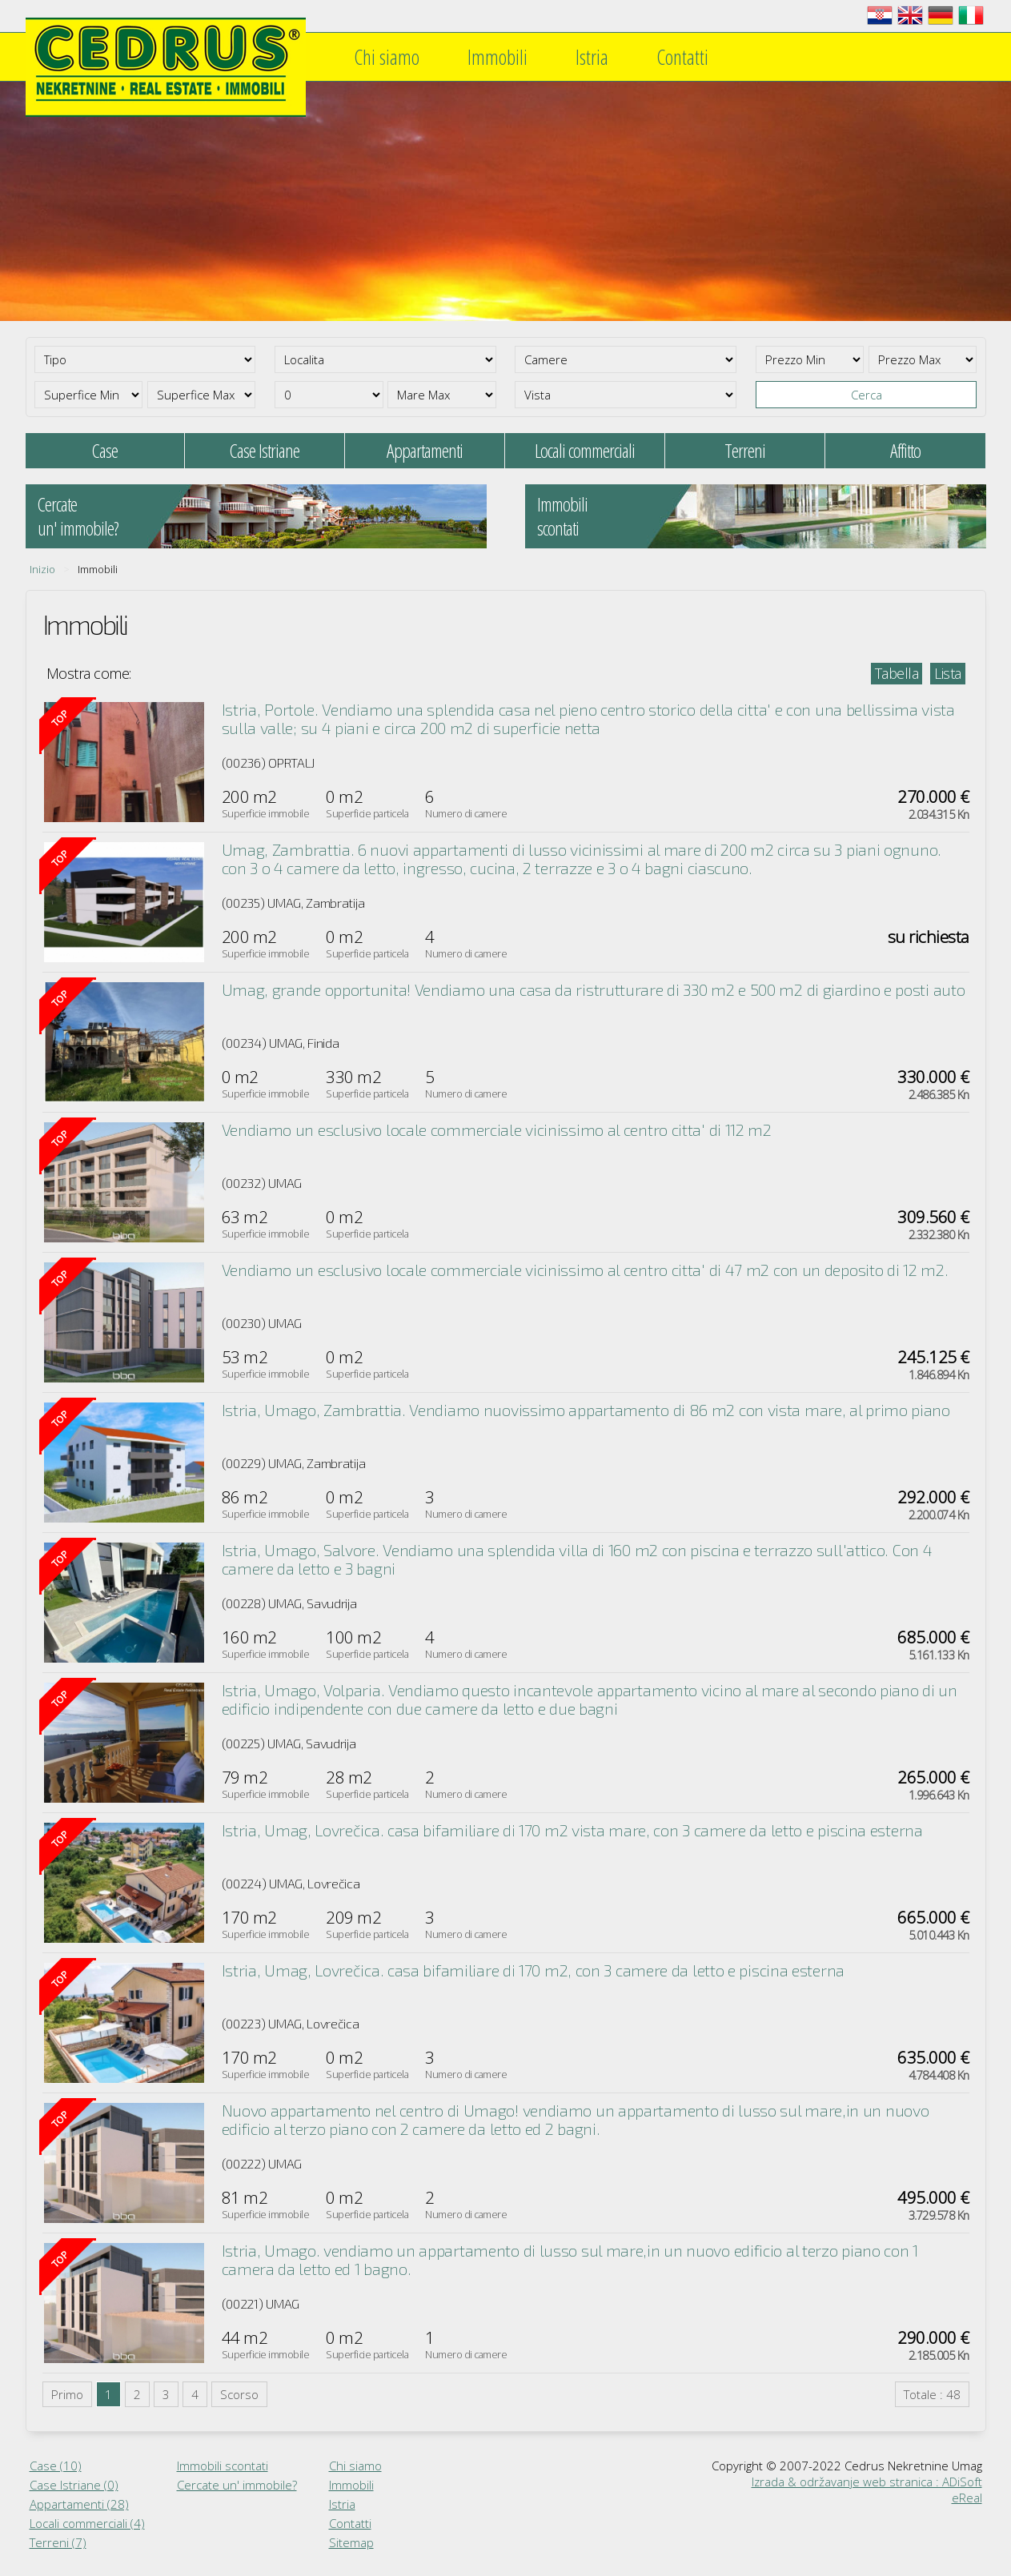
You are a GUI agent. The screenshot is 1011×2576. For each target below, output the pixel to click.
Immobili (497, 56)
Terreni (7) (58, 2542)
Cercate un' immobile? (237, 2485)
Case (105, 450)
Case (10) (56, 2466)
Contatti (682, 56)
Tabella (897, 673)
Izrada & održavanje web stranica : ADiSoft (867, 2482)
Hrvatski (880, 15)
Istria (592, 56)
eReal (967, 2498)
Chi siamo (386, 56)
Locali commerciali (585, 450)
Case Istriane (264, 450)
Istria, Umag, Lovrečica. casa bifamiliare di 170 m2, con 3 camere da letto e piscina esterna (533, 1970)
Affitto (905, 450)
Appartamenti (425, 450)
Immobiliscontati (562, 516)
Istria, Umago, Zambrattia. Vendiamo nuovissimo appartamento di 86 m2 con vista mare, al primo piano (586, 1409)
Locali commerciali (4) (87, 2523)
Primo (67, 2394)
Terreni (744, 450)
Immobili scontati (222, 2466)
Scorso (239, 2394)
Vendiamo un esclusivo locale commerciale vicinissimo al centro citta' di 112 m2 (497, 1129)
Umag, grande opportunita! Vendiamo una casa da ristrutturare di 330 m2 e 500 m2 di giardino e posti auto (593, 989)
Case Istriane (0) (74, 2485)
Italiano (971, 15)
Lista (947, 673)
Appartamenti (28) (79, 2504)
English (910, 15)
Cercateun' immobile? (78, 516)
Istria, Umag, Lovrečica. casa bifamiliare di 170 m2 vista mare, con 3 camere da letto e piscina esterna (572, 1830)
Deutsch (940, 15)
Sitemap (351, 2542)
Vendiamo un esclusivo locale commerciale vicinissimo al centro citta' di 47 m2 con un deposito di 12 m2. (585, 1269)
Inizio (42, 569)
